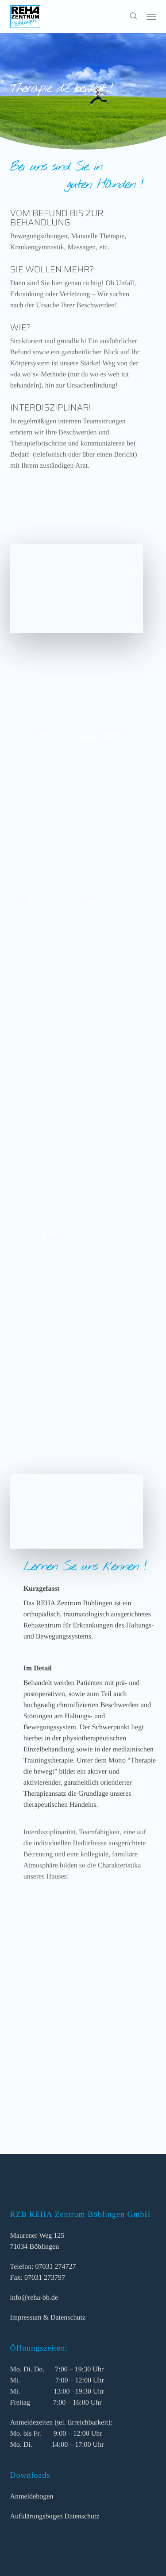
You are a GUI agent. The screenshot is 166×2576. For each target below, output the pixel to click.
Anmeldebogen (32, 2496)
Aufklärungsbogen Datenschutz (55, 2516)
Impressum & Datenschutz (48, 2317)
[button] (151, 16)
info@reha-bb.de (34, 2297)
